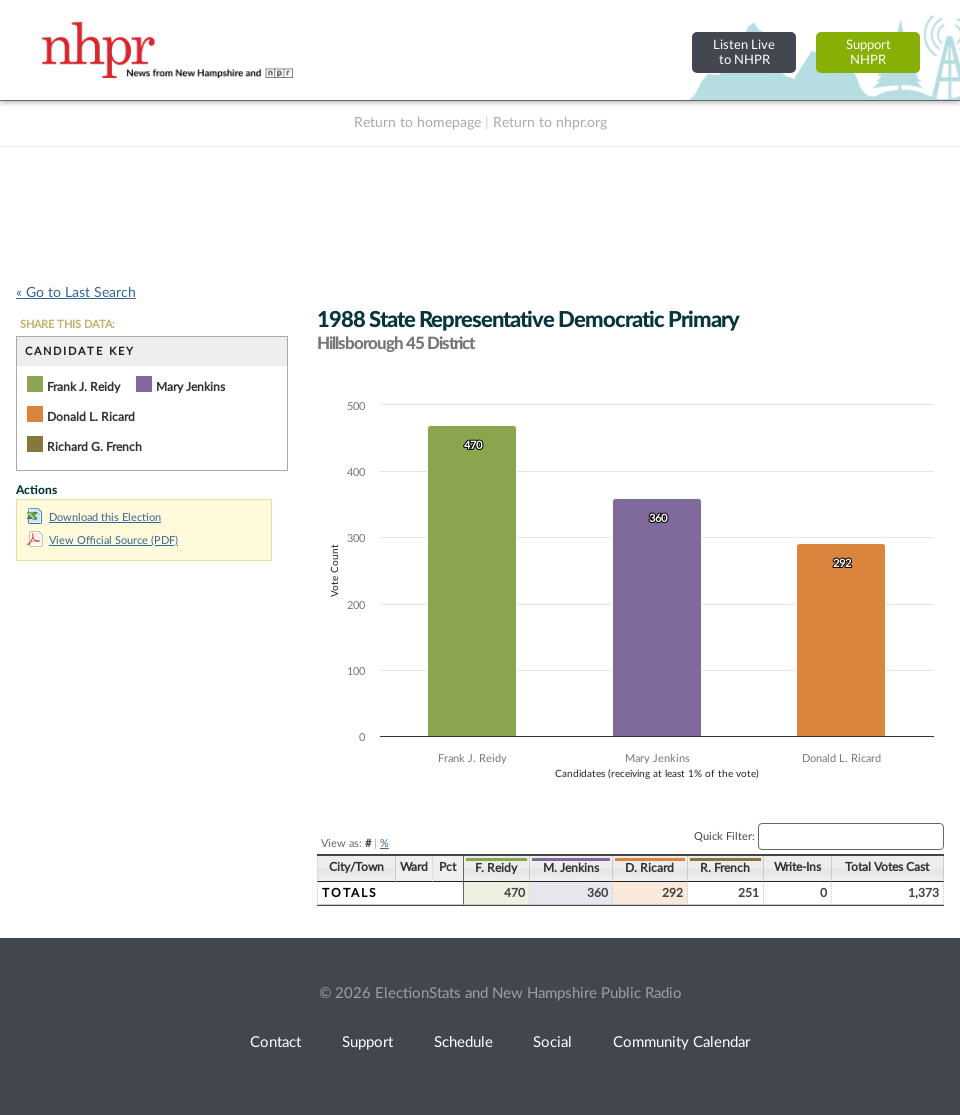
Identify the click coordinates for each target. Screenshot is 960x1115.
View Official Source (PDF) (102, 540)
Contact (275, 1042)
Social (552, 1042)
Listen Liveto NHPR (744, 52)
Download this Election (94, 517)
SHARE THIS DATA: (67, 324)
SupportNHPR (868, 52)
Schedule (463, 1042)
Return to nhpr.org (550, 123)
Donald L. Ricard (91, 417)
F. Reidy (496, 868)
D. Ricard (649, 868)
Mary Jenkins (190, 387)
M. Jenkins (571, 868)
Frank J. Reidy (83, 387)
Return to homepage (417, 123)
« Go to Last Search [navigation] (76, 293)
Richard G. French (94, 447)
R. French (725, 868)
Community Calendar (681, 1042)
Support (367, 1042)
